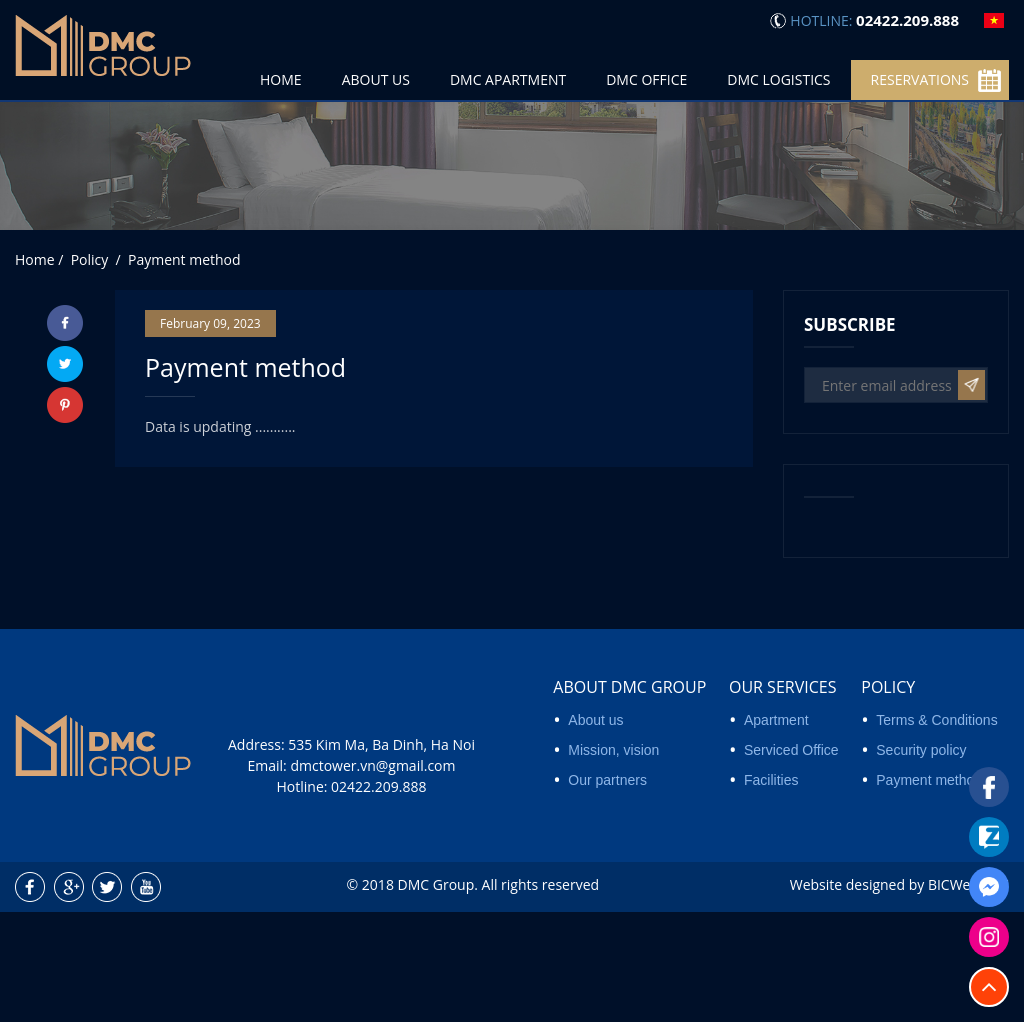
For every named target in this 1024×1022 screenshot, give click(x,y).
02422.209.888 (378, 896)
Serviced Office (791, 860)
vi (994, 20)
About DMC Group (629, 797)
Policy (888, 797)
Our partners (607, 890)
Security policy (921, 860)
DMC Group (436, 993)
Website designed (847, 993)
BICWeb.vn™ (968, 993)
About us (595, 830)
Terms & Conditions (936, 830)
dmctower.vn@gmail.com (372, 875)
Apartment (776, 830)
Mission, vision (613, 860)
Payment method (929, 890)
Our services (782, 797)
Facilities (771, 890)
